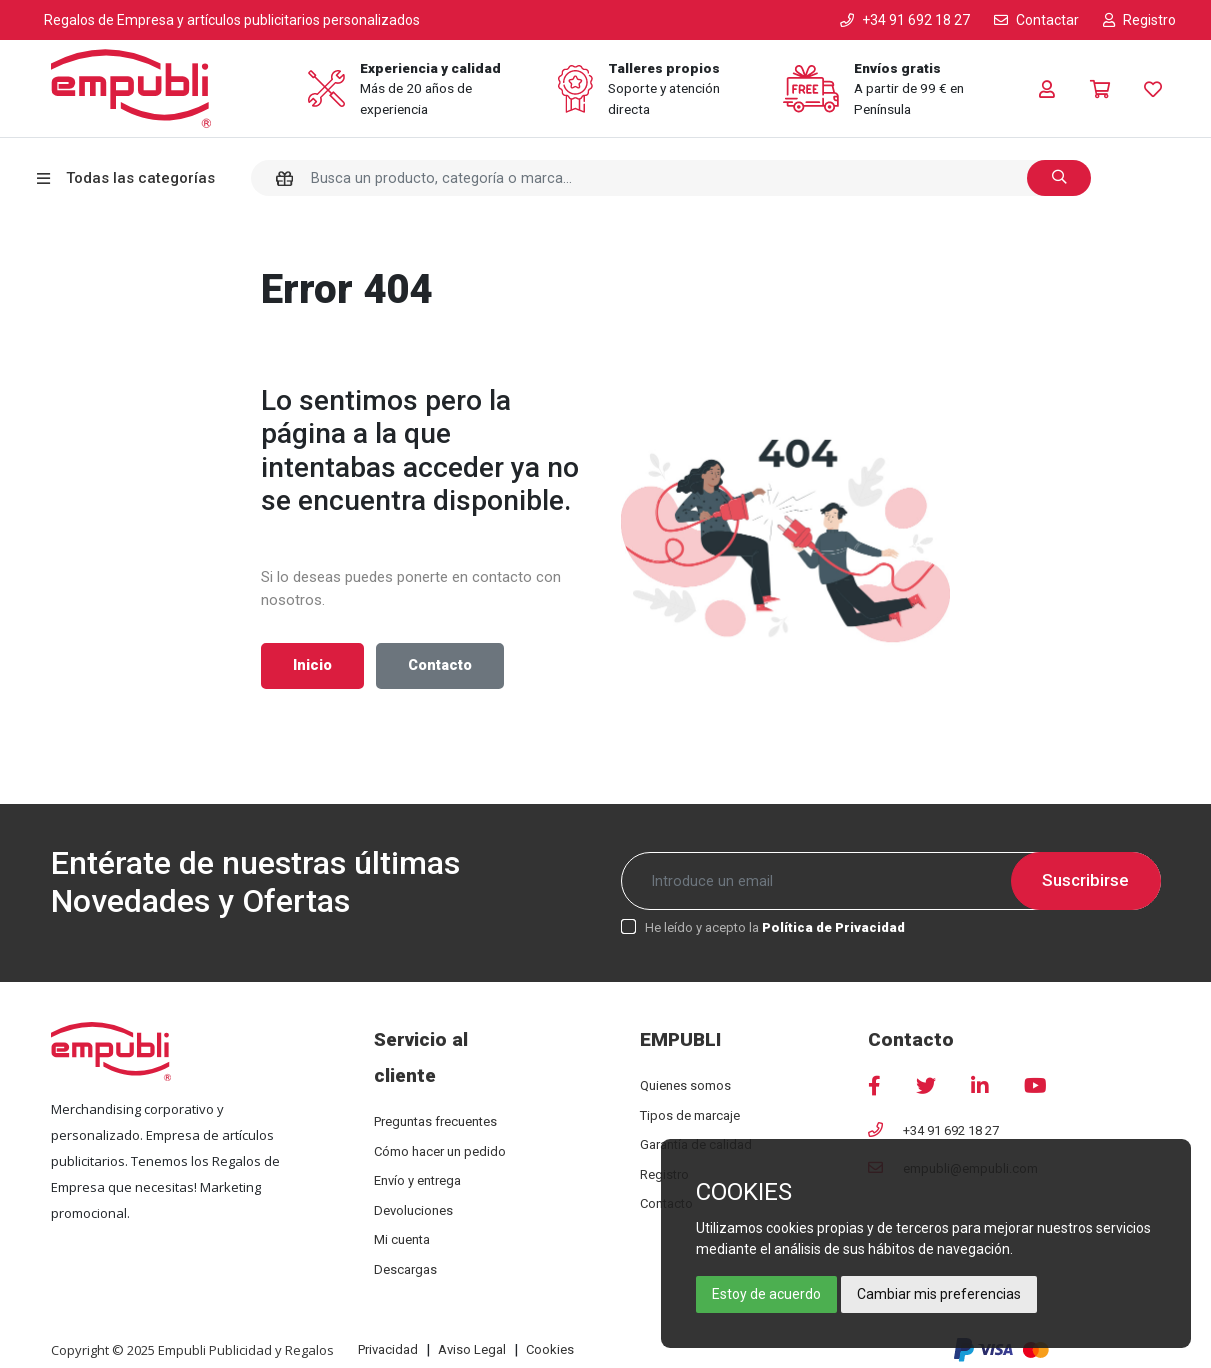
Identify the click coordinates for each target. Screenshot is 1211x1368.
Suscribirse (1085, 880)
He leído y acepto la (775, 927)
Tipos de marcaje (690, 1115)
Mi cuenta (402, 1239)
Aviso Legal (472, 1349)
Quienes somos (685, 1085)
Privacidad (388, 1349)
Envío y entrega (417, 1180)
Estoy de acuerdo (766, 1294)
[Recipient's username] (891, 881)
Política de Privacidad (833, 927)
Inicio (312, 665)
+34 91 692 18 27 (951, 1130)
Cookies (550, 1349)
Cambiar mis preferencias (939, 1294)
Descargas (405, 1269)
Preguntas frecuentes (435, 1121)
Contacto (440, 665)
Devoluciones (413, 1210)
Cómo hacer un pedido (440, 1151)
